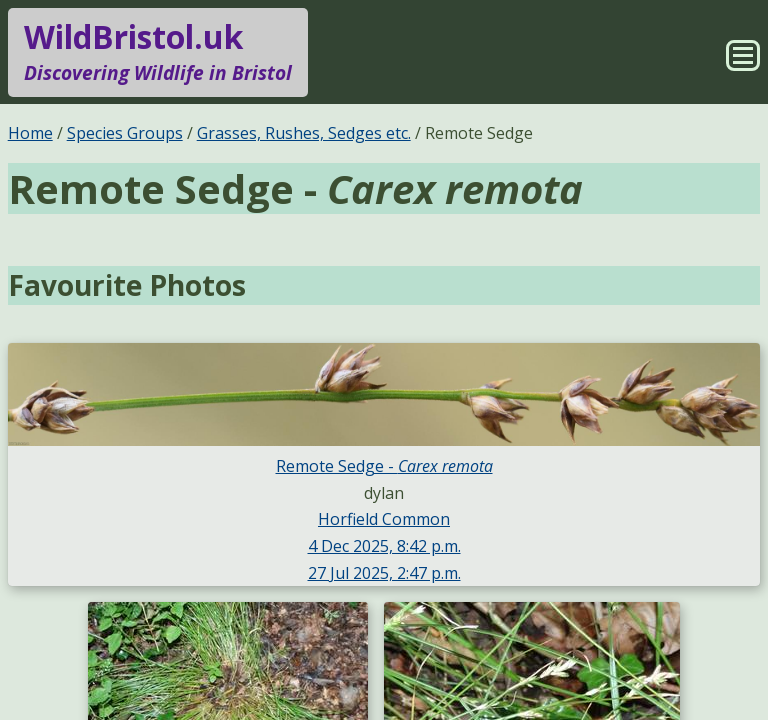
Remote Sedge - (384, 466)
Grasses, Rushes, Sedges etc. (304, 133)
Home (30, 133)
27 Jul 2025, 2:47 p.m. (384, 573)
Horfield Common (384, 519)
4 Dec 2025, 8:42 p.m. (384, 546)
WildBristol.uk (158, 52)
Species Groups (125, 133)
